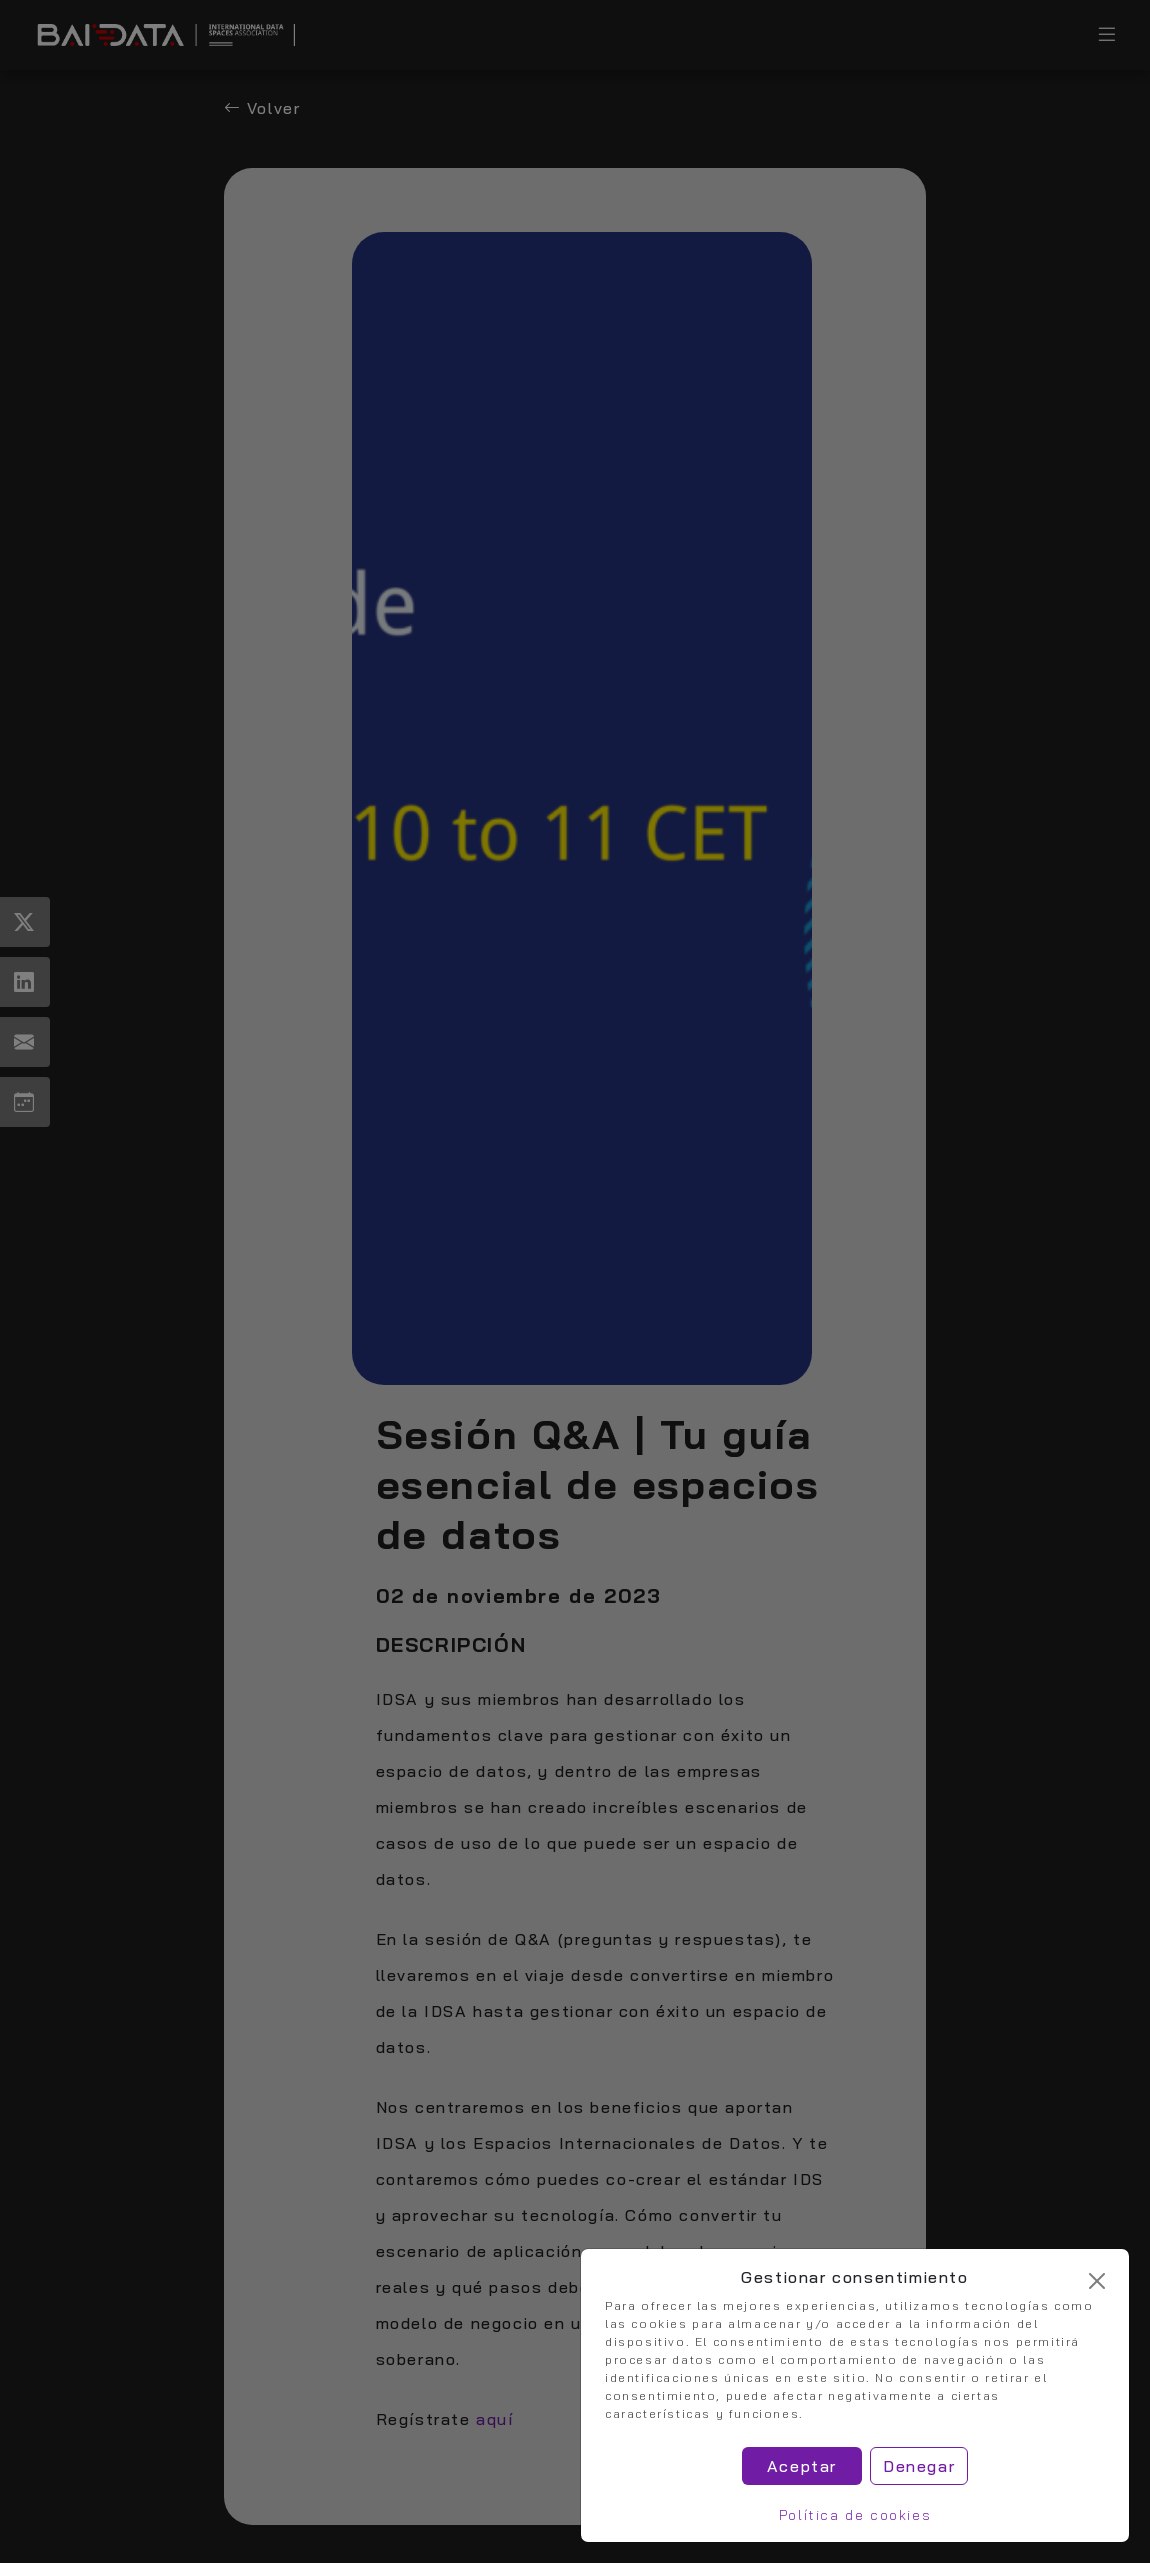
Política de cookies (855, 2515)
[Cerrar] (1097, 2281)
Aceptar (802, 2466)
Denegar (919, 2466)
